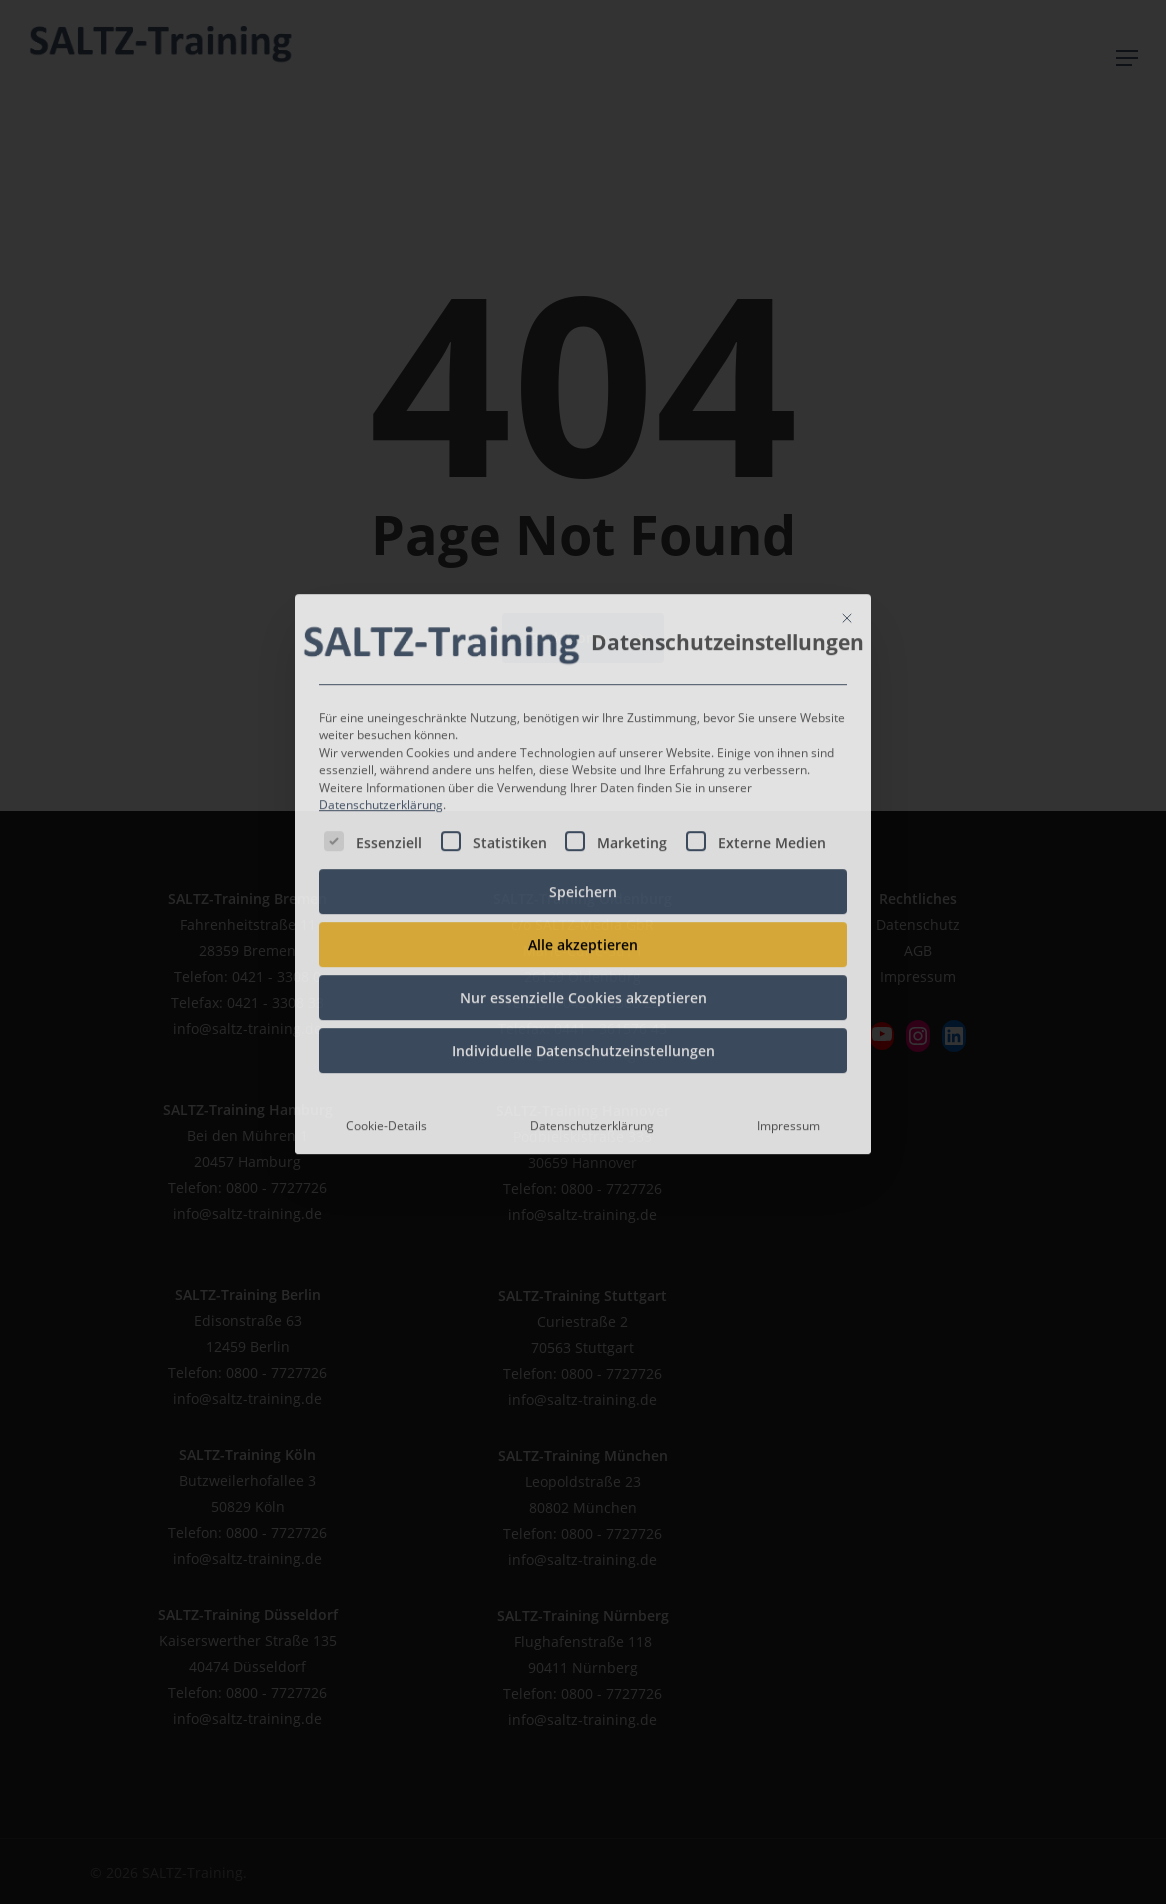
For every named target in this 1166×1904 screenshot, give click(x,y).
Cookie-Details (386, 1011)
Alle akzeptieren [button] (583, 830)
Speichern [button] (583, 777)
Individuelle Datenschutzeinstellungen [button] (583, 936)
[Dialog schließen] (847, 504)
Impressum (788, 1011)
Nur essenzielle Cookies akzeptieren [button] (583, 883)
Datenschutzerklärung (381, 691)
